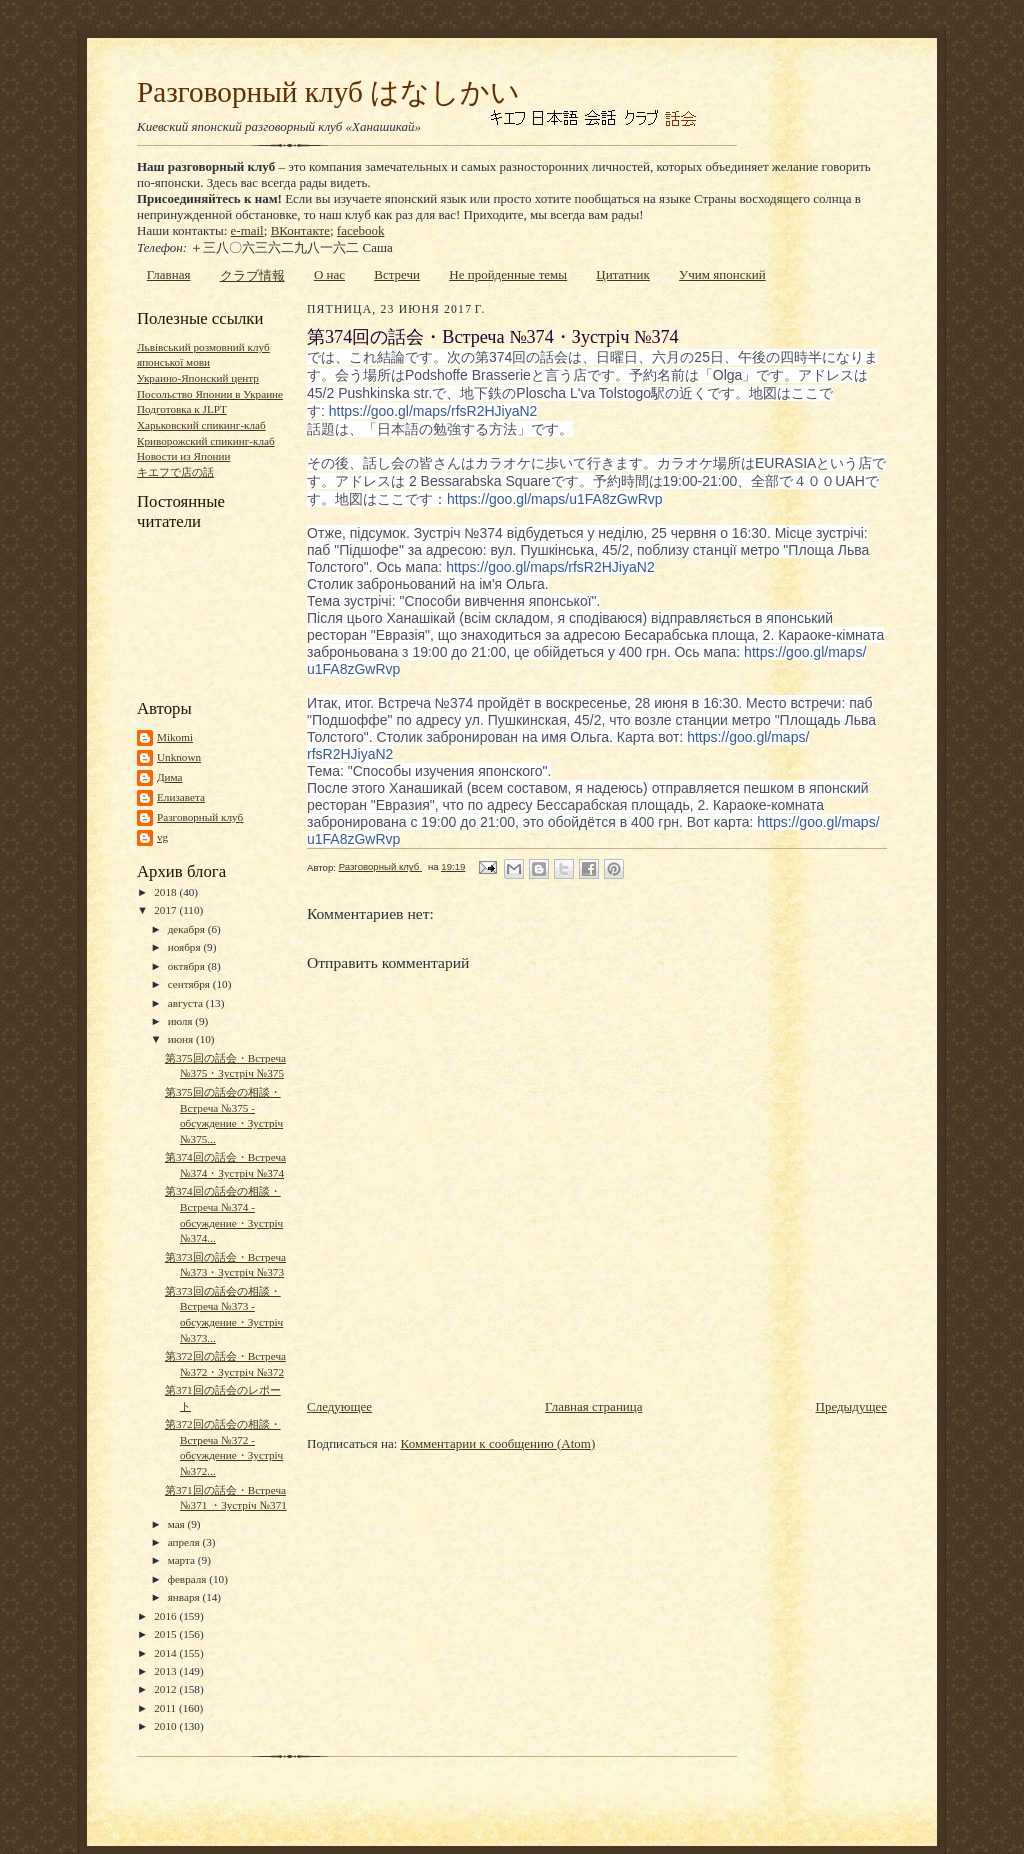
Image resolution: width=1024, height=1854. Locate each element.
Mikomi (175, 737)
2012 (166, 1689)
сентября (190, 984)
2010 (166, 1726)
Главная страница (593, 1406)
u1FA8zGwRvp (555, 499)
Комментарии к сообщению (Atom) (498, 1443)
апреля (185, 1542)
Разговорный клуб (200, 817)
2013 (166, 1671)
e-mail (247, 230)
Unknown (179, 757)
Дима (170, 777)
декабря (188, 929)
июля (182, 1021)
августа (187, 1003)
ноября (186, 947)
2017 (166, 910)
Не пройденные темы (508, 274)
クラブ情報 (252, 275)
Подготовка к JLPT (182, 409)
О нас (329, 274)
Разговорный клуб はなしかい (328, 92)
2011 (166, 1708)
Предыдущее (852, 1406)
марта (183, 1560)
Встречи (397, 274)
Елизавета (181, 797)
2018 (166, 892)
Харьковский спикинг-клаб (201, 425)
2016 (166, 1616)
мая (178, 1524)
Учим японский (722, 274)
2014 (166, 1653)
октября (188, 966)
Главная (169, 274)
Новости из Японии (183, 456)
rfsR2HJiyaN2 (433, 411)
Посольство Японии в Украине (210, 394)
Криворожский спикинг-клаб (206, 441)
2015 (166, 1634)
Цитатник (623, 274)
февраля (189, 1579)
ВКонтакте (300, 230)
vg (162, 837)
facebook (361, 230)
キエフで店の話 (175, 472)
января (185, 1597)
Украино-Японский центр (198, 378)
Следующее (339, 1406)
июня (182, 1039)
